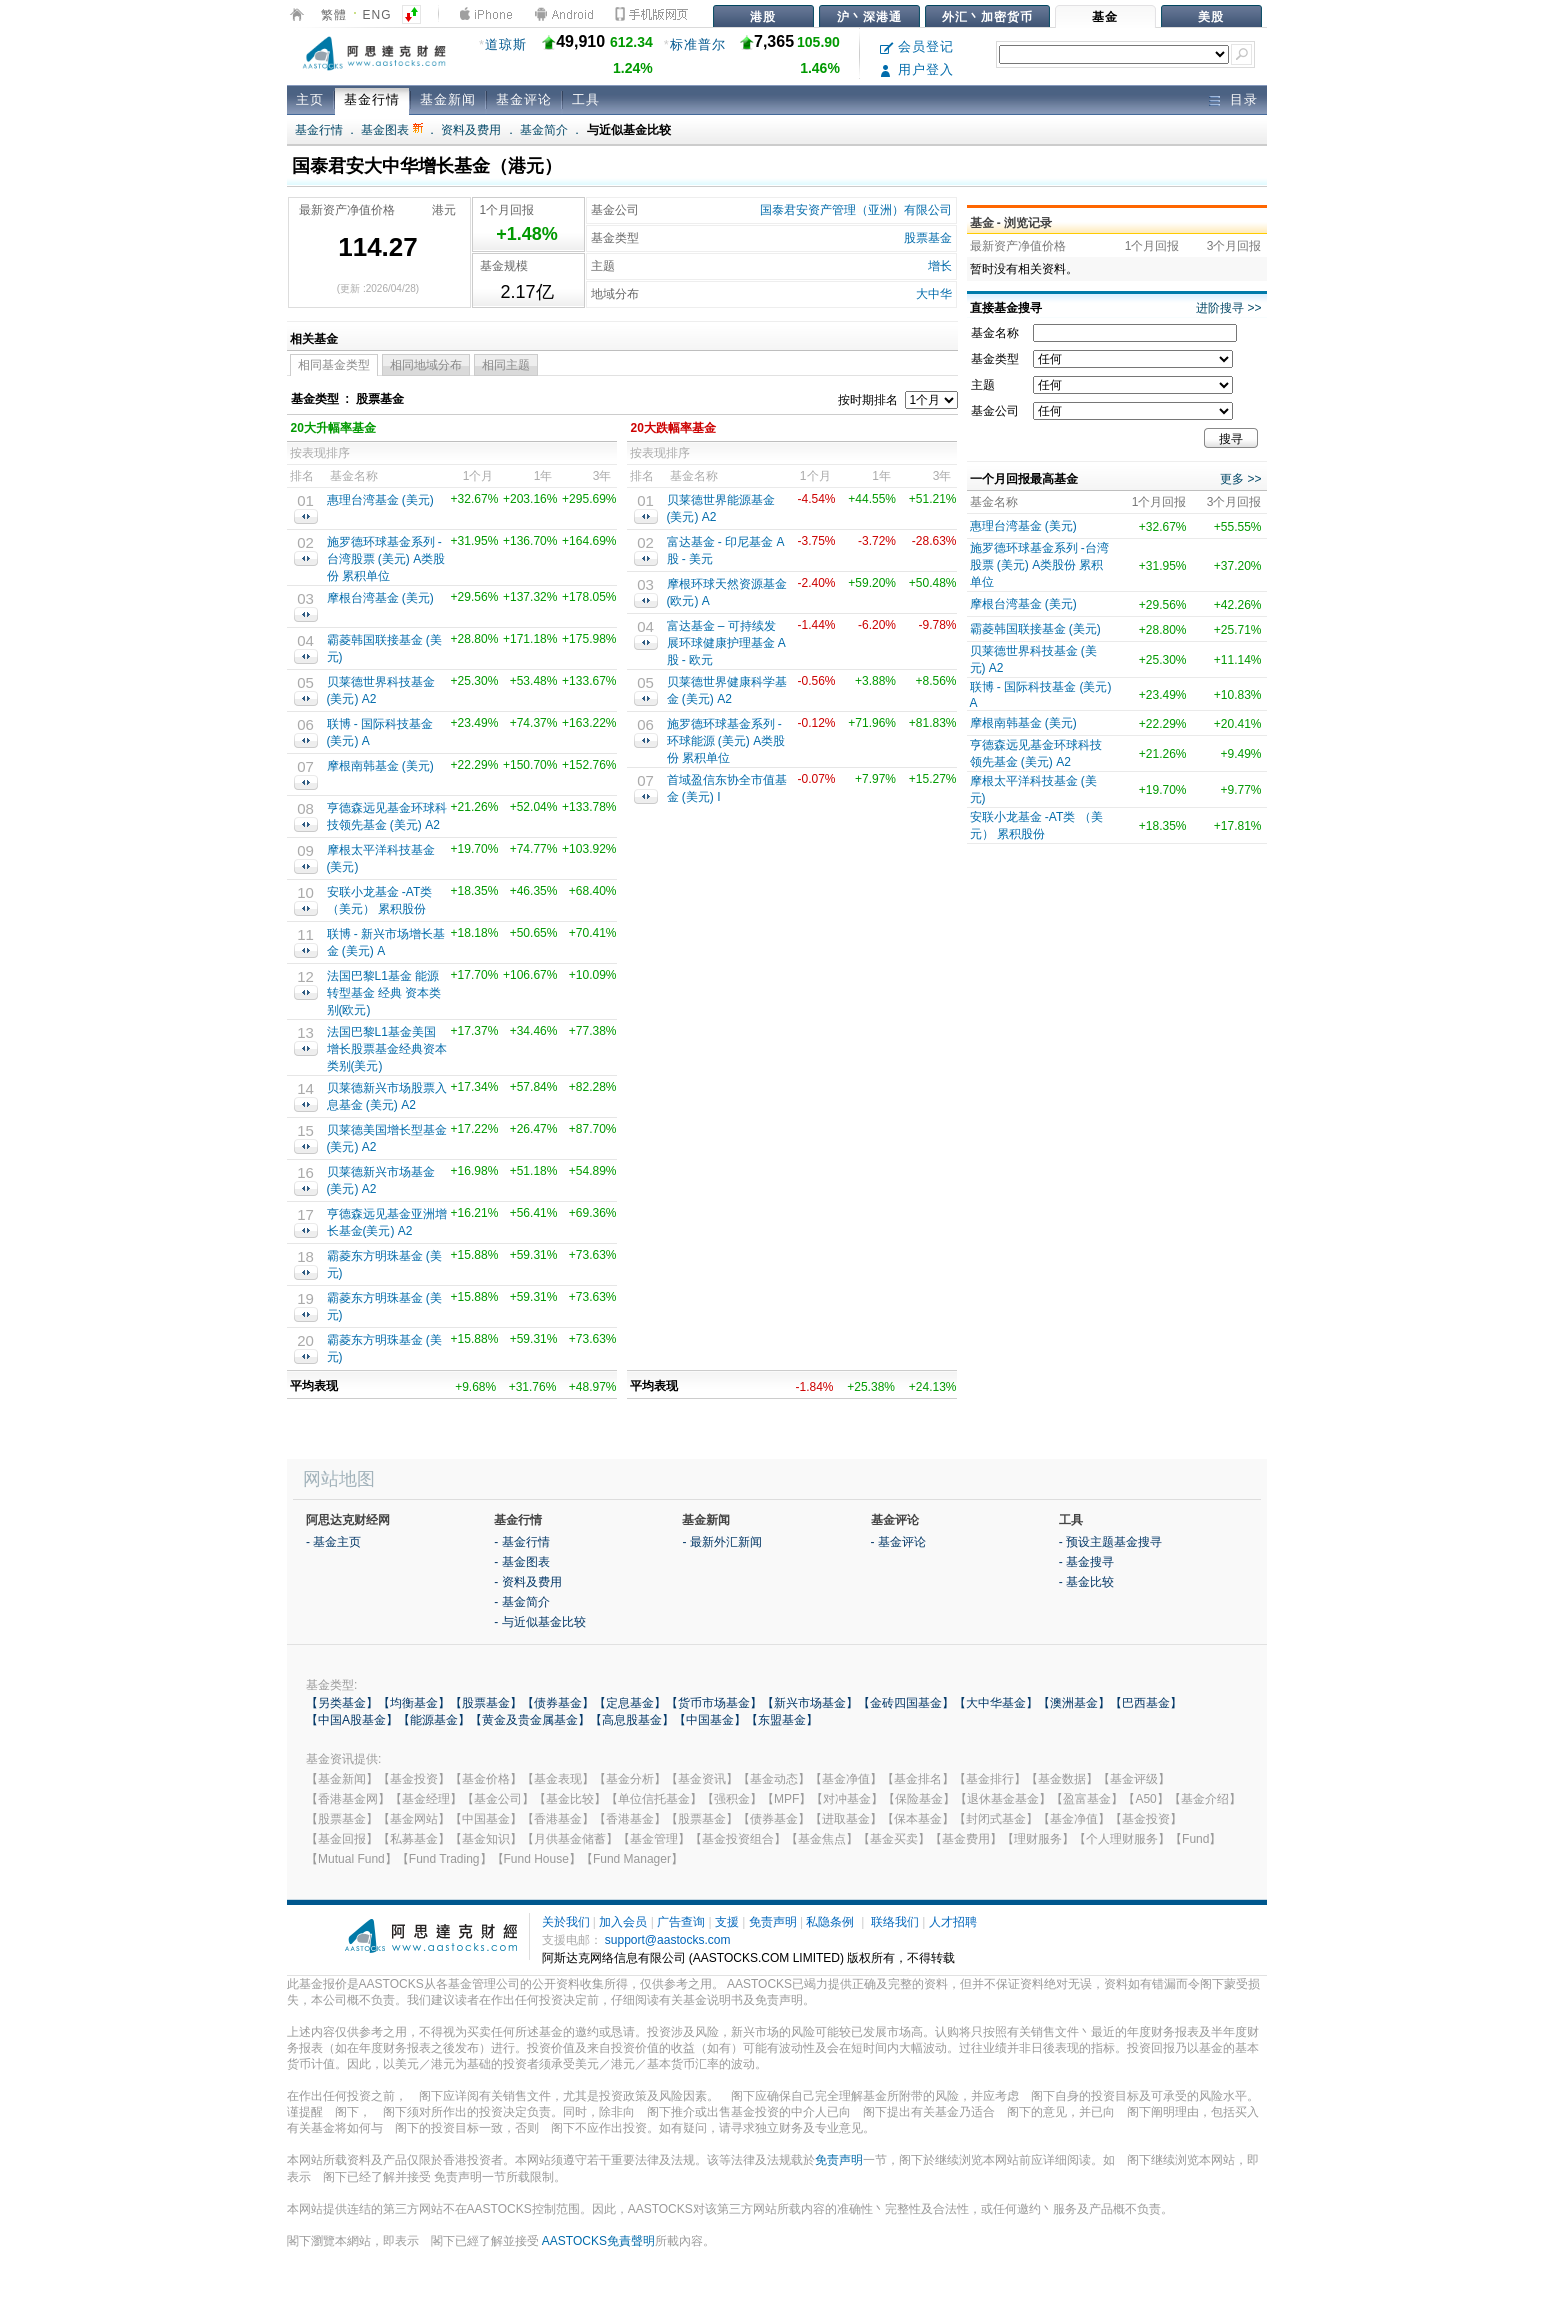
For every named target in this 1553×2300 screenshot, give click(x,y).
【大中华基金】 (996, 1703)
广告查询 (681, 1922)
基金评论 (524, 99)
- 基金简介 (521, 1602)
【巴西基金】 (1146, 1703)
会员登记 (917, 46)
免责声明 (773, 1922)
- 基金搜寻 (1086, 1562)
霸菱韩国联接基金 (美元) (1035, 629)
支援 (727, 1922)
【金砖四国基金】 (906, 1703)
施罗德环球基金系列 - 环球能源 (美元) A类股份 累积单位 (726, 741)
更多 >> (1240, 479)
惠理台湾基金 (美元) (380, 500)
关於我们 (566, 1922)
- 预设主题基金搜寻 (1110, 1542)
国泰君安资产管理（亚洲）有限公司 (856, 210)
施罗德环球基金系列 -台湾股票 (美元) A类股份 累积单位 (386, 559)
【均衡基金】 (414, 1703)
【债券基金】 (558, 1703)
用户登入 (917, 69)
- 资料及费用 (527, 1582)
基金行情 (372, 99)
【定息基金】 (630, 1703)
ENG (377, 15)
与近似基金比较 (629, 130)
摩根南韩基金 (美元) (380, 766)
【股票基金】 (486, 1703)
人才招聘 (953, 1922)
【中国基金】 (710, 1720)
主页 (310, 99)
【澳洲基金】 (1074, 1703)
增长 (940, 266)
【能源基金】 (434, 1720)
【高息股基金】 (632, 1720)
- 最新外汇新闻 (721, 1542)
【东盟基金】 (782, 1720)
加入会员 (623, 1922)
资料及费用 (471, 130)
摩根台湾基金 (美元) (380, 598)
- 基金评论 (898, 1542)
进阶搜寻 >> (1228, 308)
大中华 (934, 294)
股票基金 (928, 238)
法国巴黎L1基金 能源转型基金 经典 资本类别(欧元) (384, 993)
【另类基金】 (342, 1703)
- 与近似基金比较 (539, 1622)
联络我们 (895, 1922)
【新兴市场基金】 (810, 1703)
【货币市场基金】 (714, 1703)
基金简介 (544, 130)
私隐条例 (830, 1922)
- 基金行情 (521, 1542)
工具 (586, 99)
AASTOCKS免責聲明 (598, 2241)
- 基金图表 (521, 1562)
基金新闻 (448, 99)
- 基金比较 (1086, 1582)
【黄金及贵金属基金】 (530, 1720)
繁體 (334, 15)
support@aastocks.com (668, 1940)
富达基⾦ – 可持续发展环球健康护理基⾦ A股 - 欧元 (726, 643)
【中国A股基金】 (352, 1720)
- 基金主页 (333, 1542)
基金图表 (391, 130)
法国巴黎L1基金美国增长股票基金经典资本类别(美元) (387, 1049)
